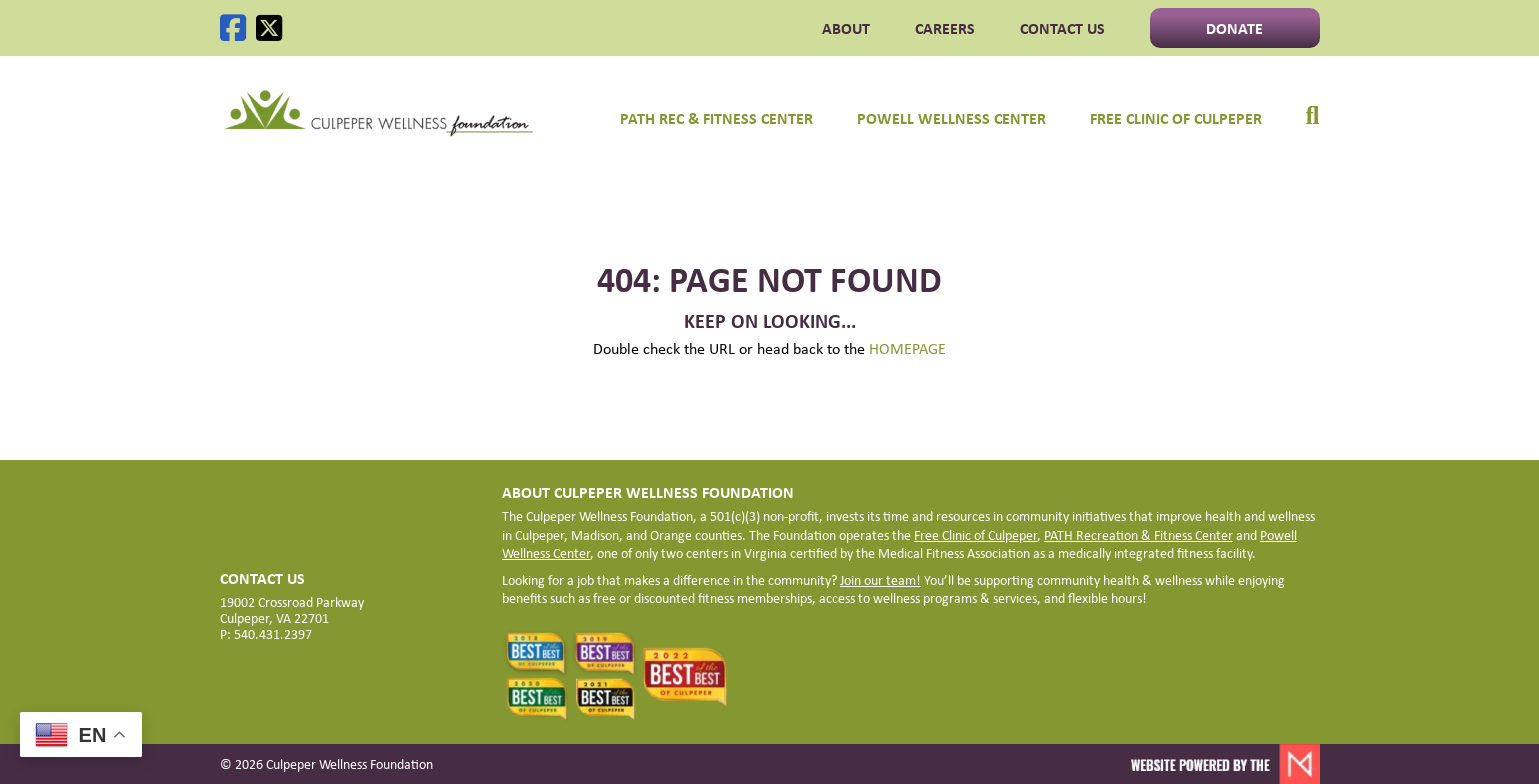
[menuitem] (1302, 106)
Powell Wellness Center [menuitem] (951, 118)
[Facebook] (233, 28)
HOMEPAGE (907, 348)
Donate (1234, 28)
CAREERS (945, 28)
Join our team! (880, 580)
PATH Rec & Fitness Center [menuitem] (716, 118)
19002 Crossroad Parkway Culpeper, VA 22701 (292, 610)
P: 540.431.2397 (266, 634)
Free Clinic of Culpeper (975, 535)
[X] (269, 28)
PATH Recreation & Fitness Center (1138, 535)
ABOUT (846, 28)
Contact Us (1062, 28)
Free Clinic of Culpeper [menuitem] (1176, 118)
